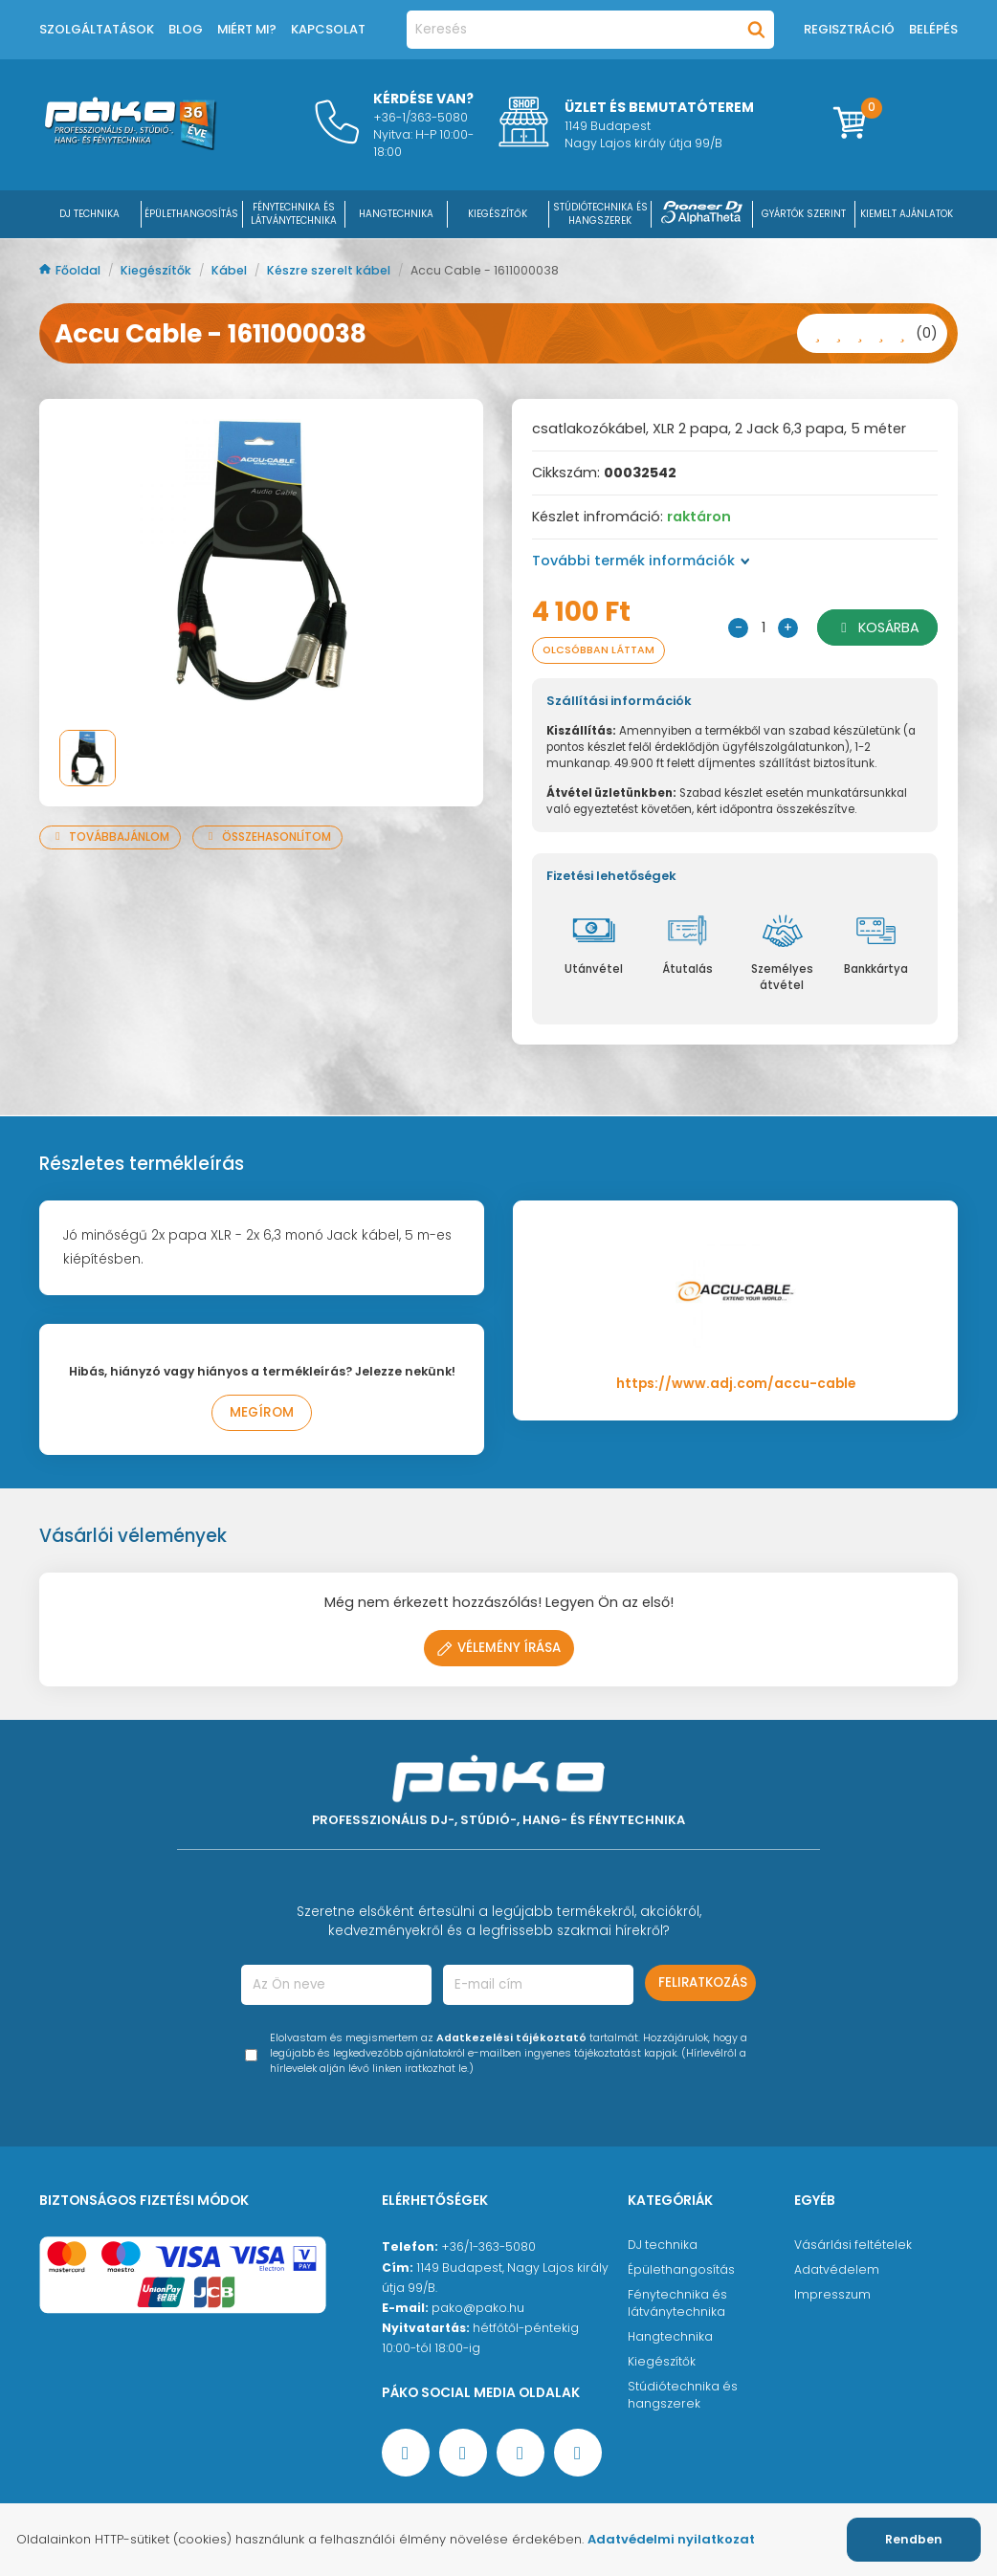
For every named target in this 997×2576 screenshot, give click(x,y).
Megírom (262, 1412)
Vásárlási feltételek (853, 2244)
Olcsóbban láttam (599, 650)
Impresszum (832, 2294)
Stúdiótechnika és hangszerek (683, 2394)
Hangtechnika (670, 2336)
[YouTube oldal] (463, 2453)
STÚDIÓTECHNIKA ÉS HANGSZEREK (600, 214)
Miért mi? (247, 29)
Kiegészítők (157, 270)
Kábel (230, 270)
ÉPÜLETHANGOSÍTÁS (191, 214)
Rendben (913, 2539)
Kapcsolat (328, 29)
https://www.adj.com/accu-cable (735, 1384)
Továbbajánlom (110, 837)
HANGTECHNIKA (396, 214)
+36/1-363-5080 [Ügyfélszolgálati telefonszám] (488, 2246)
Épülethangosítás (681, 2269)
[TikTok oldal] (578, 2453)
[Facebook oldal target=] (406, 2453)
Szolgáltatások (96, 29)
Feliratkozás (702, 1982)
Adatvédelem (836, 2269)
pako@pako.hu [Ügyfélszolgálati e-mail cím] (478, 2308)
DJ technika (663, 2244)
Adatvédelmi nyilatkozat (671, 2539)
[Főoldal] (130, 145)
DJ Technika (89, 214)
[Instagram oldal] (520, 2453)
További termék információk (641, 560)
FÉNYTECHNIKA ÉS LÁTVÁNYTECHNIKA (294, 214)
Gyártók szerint (804, 214)
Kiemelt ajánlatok (906, 214)
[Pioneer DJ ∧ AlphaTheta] (702, 214)
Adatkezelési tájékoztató (511, 2038)
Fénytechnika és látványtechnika (677, 2303)
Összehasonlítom (267, 837)
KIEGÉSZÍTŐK (497, 214)
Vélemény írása (499, 1648)
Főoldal (71, 270)
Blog (185, 29)
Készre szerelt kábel (330, 270)
